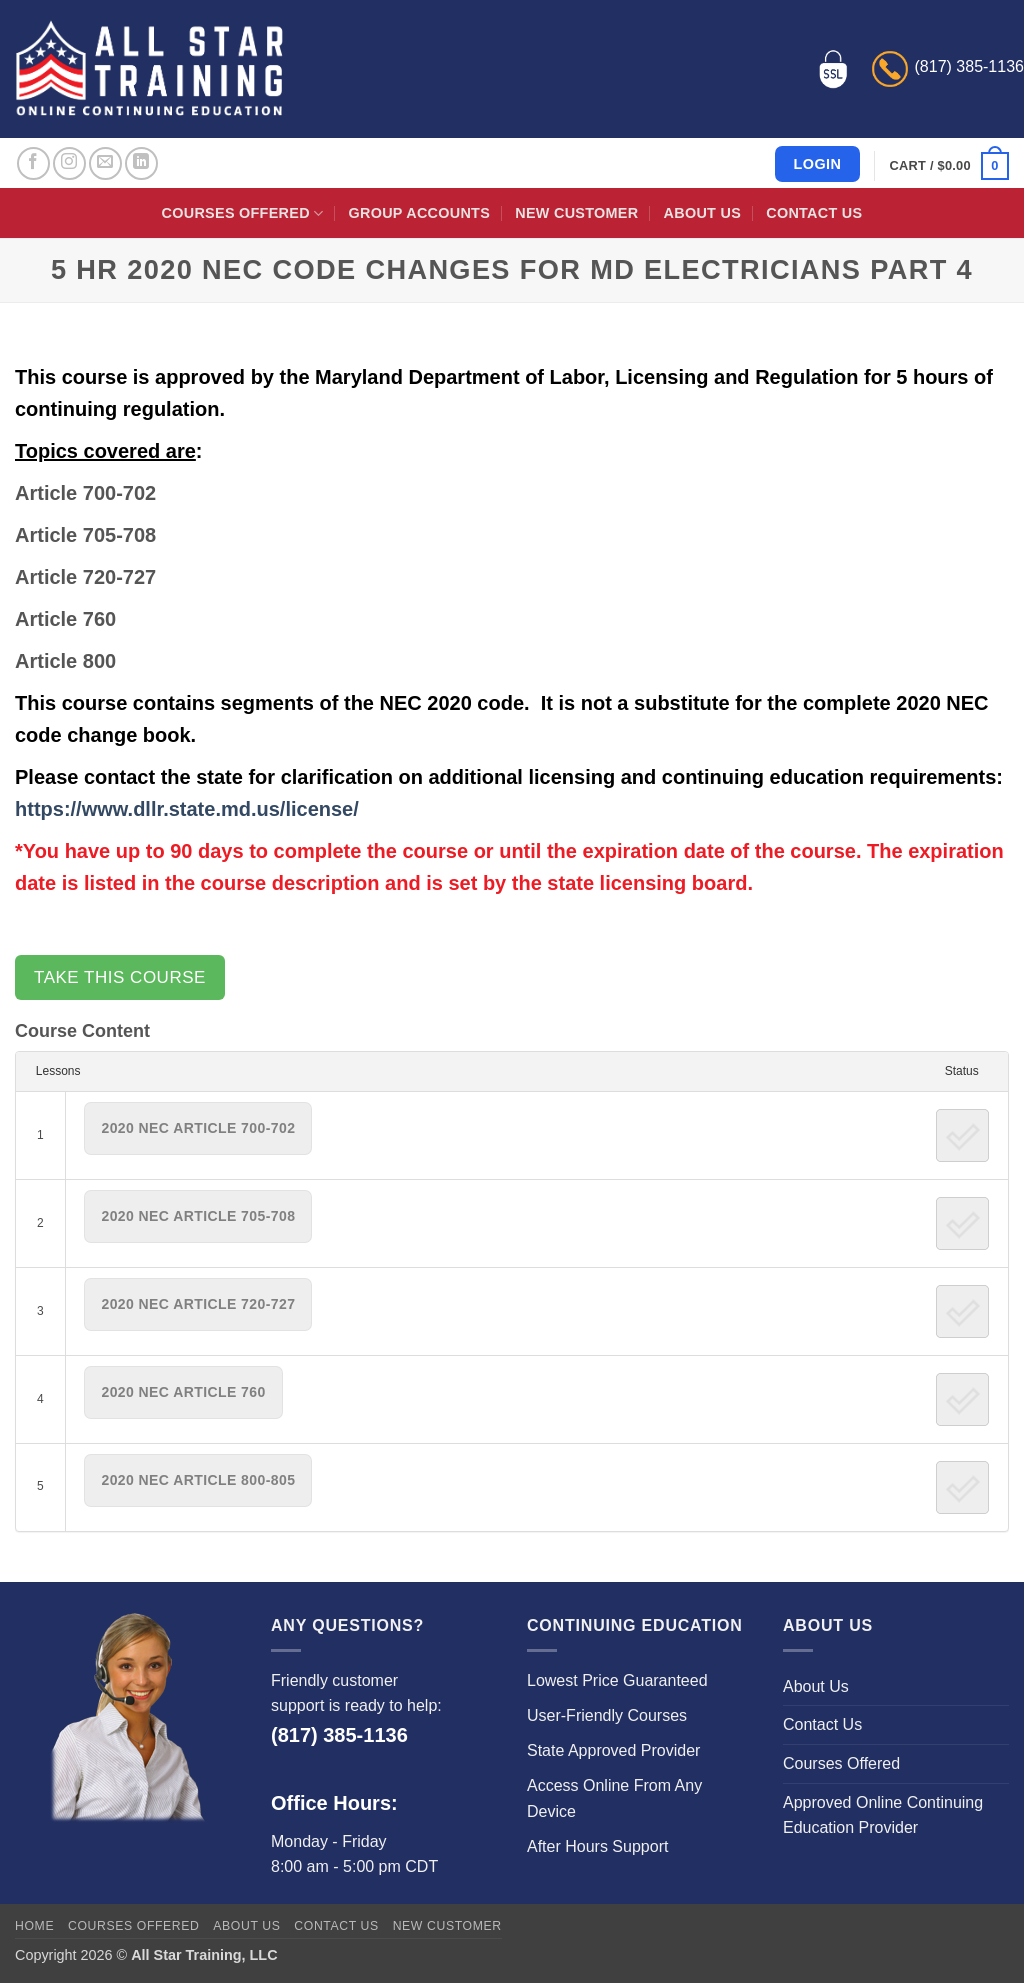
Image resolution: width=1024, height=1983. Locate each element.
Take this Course (120, 977)
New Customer (576, 213)
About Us (702, 213)
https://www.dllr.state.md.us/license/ (187, 809)
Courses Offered (243, 213)
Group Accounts (420, 213)
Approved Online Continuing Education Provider (883, 1815)
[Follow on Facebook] (33, 163)
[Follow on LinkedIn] (141, 163)
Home (34, 1926)
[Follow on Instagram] (69, 163)
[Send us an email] (105, 163)
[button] (949, 166)
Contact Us (814, 213)
